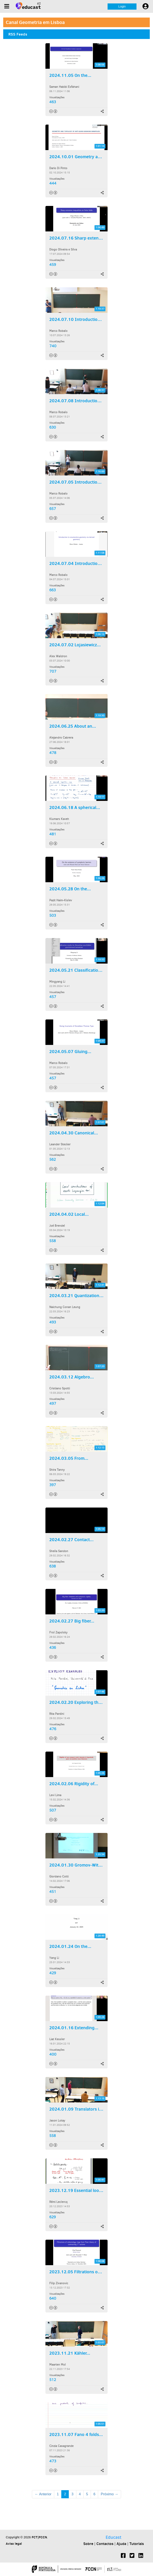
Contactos (104, 2543)
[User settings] (145, 6)
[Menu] (6, 6)
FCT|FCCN (39, 2537)
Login (122, 6)
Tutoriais (136, 2543)
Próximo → (109, 2494)
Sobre (88, 2543)
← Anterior (43, 2494)
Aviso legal (14, 2543)
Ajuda (121, 2543)
